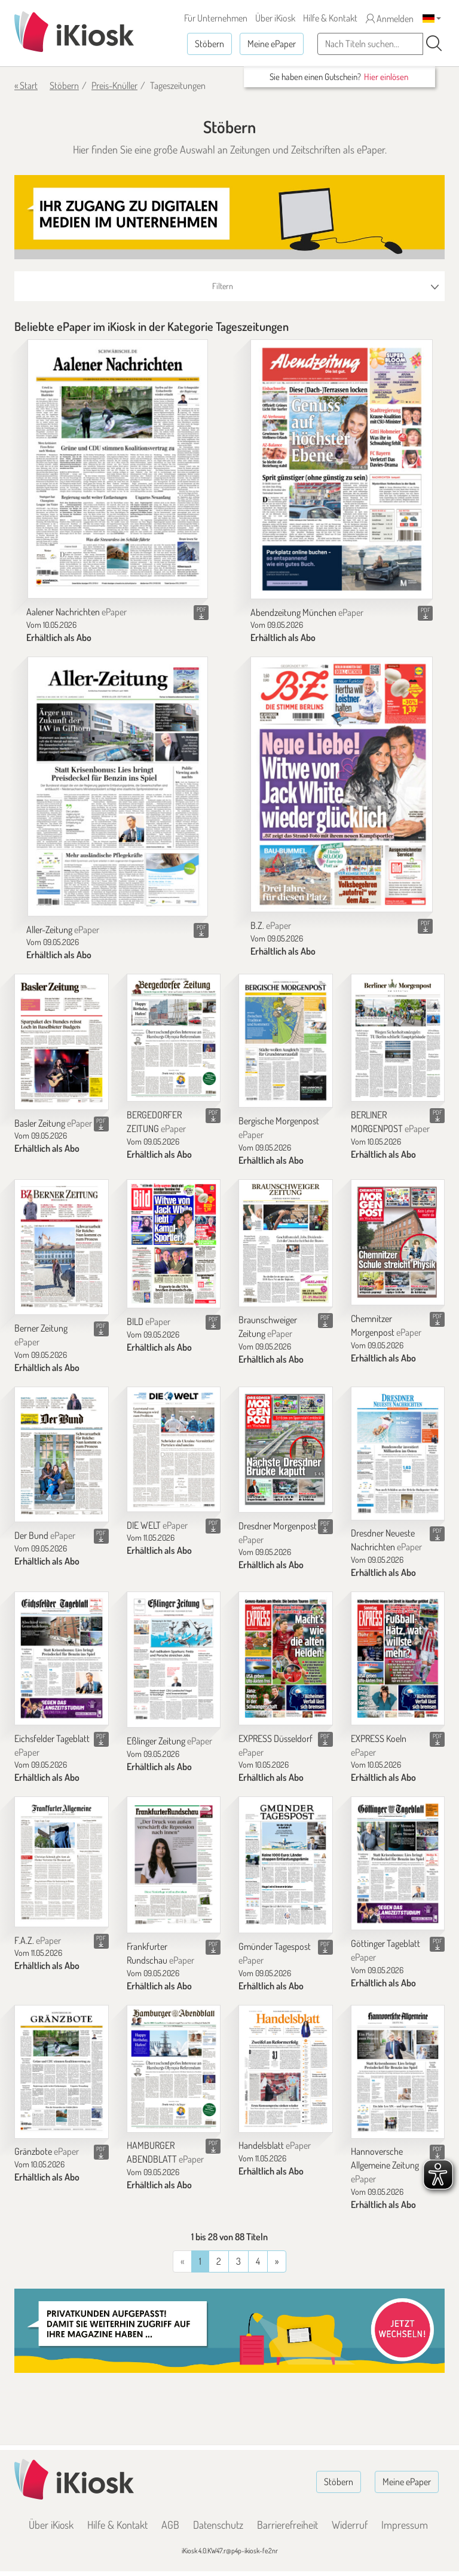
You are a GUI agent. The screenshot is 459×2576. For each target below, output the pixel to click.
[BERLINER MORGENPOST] (398, 1038)
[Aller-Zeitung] (117, 786)
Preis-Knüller (114, 85)
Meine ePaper (271, 44)
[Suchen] (434, 43)
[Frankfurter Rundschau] (174, 1864)
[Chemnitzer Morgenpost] (398, 1242)
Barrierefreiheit (287, 2524)
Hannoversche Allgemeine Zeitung (385, 2165)
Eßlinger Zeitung (169, 1741)
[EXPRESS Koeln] (398, 1658)
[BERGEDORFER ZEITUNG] (174, 1038)
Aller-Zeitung (62, 930)
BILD (148, 1321)
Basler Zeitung (53, 1123)
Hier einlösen (386, 76)
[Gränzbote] (61, 2072)
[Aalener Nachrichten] (117, 469)
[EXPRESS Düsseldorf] (285, 1658)
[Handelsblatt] (285, 2069)
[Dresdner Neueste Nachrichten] (398, 1453)
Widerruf (350, 2524)
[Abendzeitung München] (341, 469)
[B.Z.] (341, 784)
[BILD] (174, 1244)
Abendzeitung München (306, 612)
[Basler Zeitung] (61, 1042)
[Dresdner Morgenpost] (285, 1450)
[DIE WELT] (174, 1449)
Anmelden (390, 18)
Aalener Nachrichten (76, 612)
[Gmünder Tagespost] (285, 1864)
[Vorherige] (276, 2261)
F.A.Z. (37, 1940)
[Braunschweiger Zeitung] (285, 1243)
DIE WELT (157, 1525)
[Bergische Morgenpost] (285, 1041)
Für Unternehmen (215, 18)
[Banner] (229, 217)
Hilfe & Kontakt (330, 18)
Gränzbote (46, 2151)
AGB (170, 2524)
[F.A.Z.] (61, 1861)
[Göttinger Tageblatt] (398, 1863)
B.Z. (270, 925)
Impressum (404, 2524)
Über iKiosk (275, 18)
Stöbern (209, 44)
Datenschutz (218, 2524)
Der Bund (44, 1535)
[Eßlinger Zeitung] (174, 1659)
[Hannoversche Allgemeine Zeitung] (398, 2072)
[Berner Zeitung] (61, 1247)
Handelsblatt (274, 2145)
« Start (26, 85)
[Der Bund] (61, 1455)
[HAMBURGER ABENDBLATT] (174, 2069)
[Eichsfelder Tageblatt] (61, 1658)
